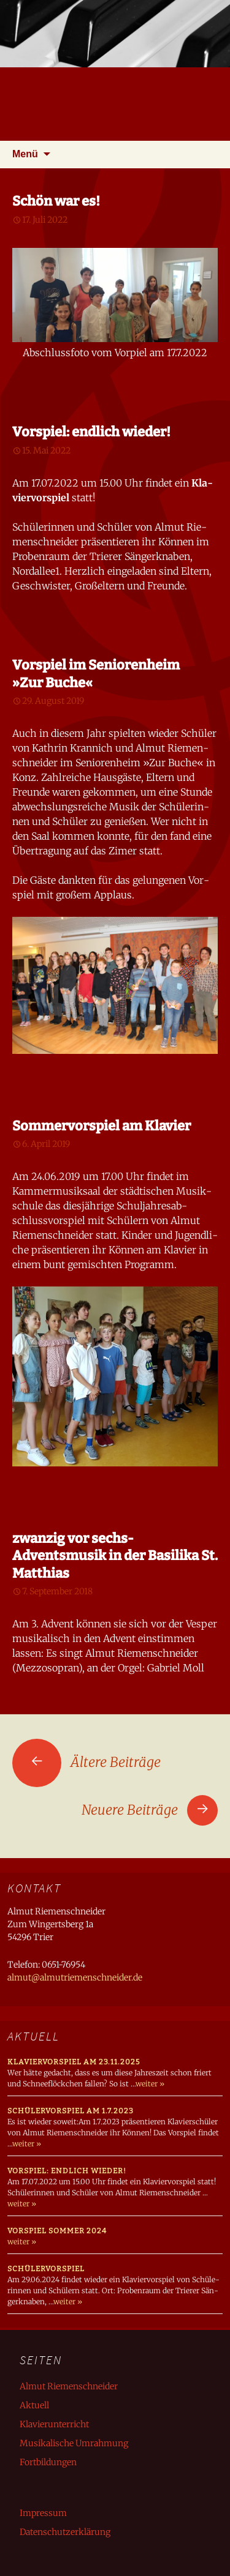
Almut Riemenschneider (69, 2386)
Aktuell (34, 2405)
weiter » (150, 2083)
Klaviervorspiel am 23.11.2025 (73, 2062)
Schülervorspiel (46, 2268)
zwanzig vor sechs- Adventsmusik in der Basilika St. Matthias (115, 1555)
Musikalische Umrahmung (74, 2443)
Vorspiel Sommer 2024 (57, 2231)
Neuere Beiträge (150, 1809)
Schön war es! (56, 201)
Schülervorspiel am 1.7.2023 (70, 2111)
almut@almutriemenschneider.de (74, 1977)
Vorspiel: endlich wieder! (91, 432)
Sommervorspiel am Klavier (101, 1126)
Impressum (43, 2512)
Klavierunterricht (54, 2424)
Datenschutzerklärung (65, 2531)
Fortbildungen (48, 2462)
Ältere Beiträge (86, 1762)
